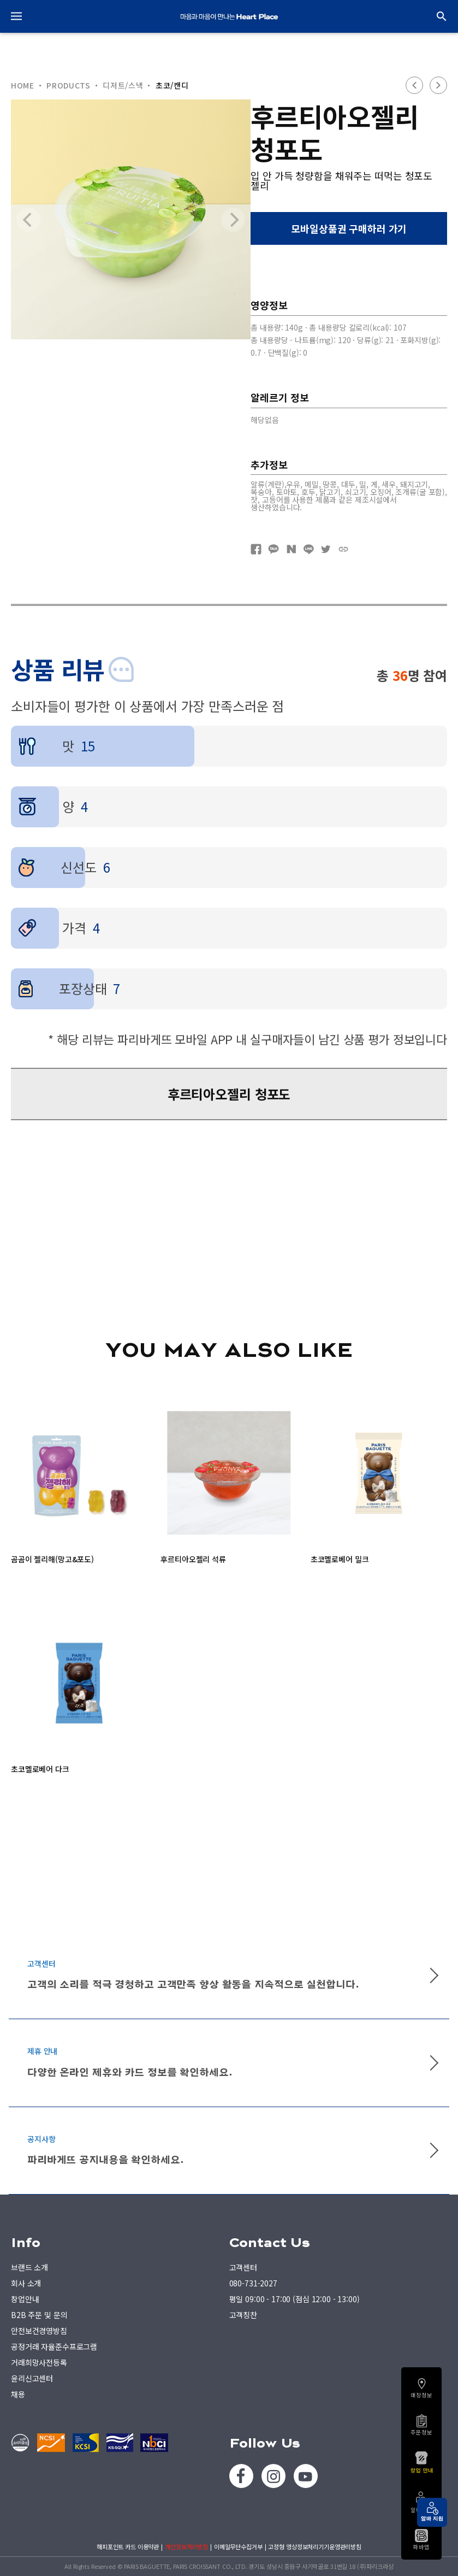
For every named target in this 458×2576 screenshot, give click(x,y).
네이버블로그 (290, 549)
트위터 (325, 549)
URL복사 (343, 549)
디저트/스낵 (123, 85)
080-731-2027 (253, 2283)
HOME (22, 85)
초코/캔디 (172, 85)
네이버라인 (308, 549)
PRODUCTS (68, 85)
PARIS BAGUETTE (229, 16)
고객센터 (243, 2267)
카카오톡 (273, 549)
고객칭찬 (243, 2314)
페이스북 (256, 549)
